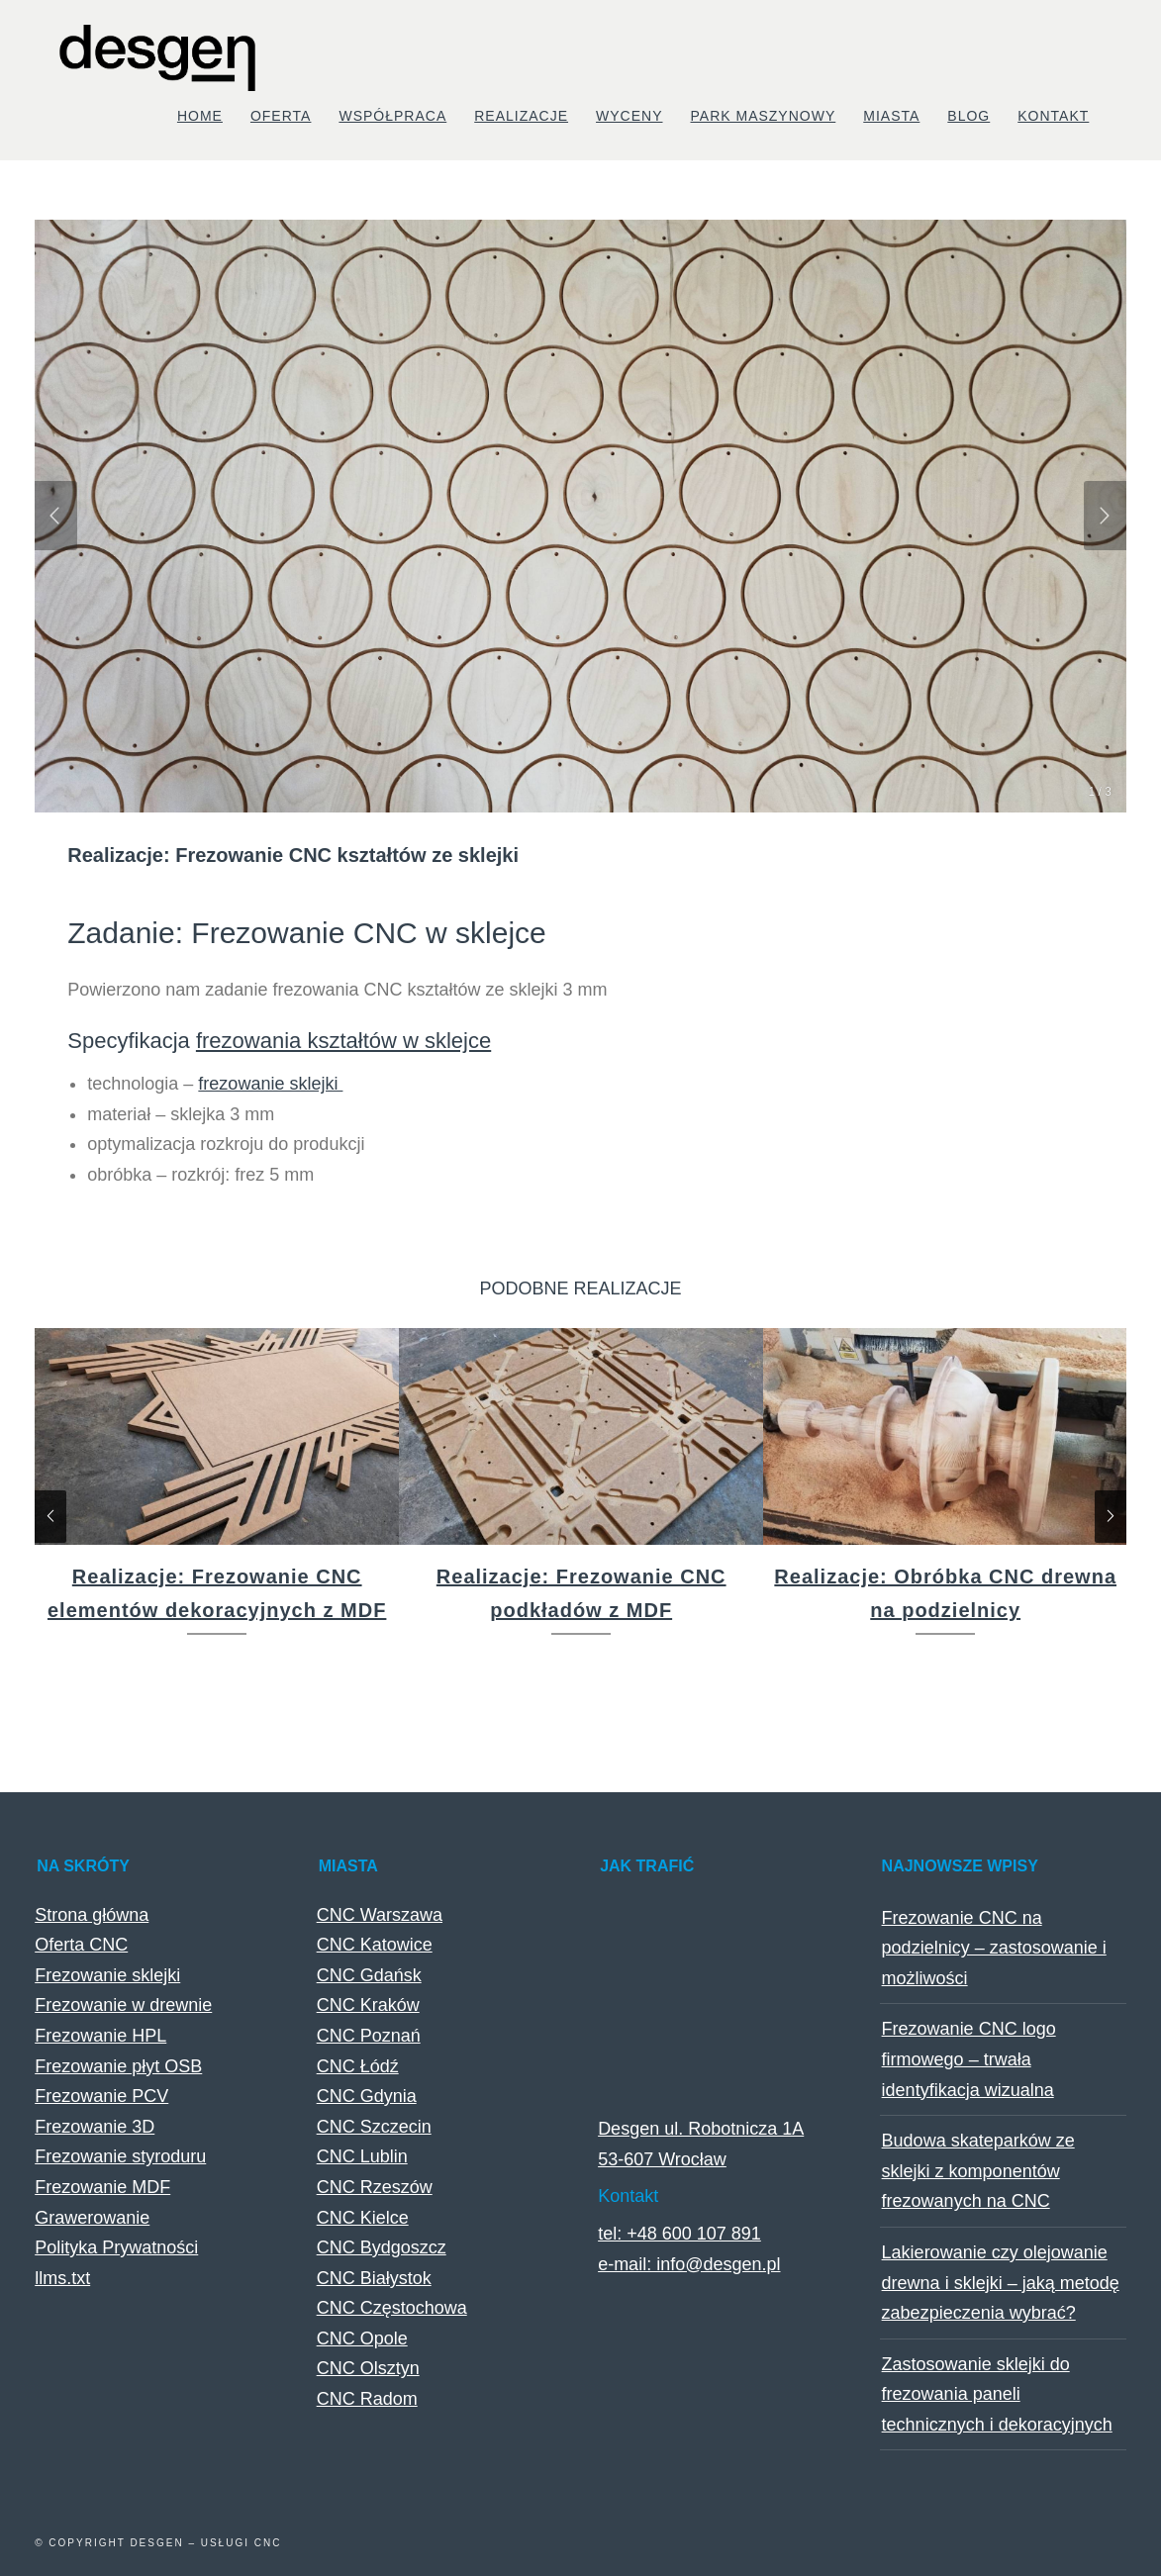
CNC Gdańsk (369, 1975)
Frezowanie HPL (100, 2036)
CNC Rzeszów (375, 2187)
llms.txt (62, 2278)
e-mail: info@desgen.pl (689, 2264)
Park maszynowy (763, 116)
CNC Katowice (375, 1945)
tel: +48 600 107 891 (679, 2233)
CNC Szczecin (374, 2127)
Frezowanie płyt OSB (118, 2066)
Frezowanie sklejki (107, 1975)
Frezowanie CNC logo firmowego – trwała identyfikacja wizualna (969, 2059)
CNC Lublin (362, 2156)
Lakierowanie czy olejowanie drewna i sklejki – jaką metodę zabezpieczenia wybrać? (1000, 2282)
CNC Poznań (369, 2036)
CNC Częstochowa (392, 2308)
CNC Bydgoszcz (381, 2247)
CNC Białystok (374, 2278)
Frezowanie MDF (102, 2187)
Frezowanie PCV (101, 2096)
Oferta (281, 116)
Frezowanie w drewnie (123, 2005)
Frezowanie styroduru (120, 2156)
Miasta (891, 116)
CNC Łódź (358, 2066)
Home (200, 116)
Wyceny (629, 116)
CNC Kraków (368, 2005)
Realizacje (521, 116)
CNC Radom (367, 2399)
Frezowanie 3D (94, 2127)
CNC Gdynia (367, 2096)
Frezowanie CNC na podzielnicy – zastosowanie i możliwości (994, 1948)
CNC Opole (362, 2338)
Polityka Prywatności (116, 2247)
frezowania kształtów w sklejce (343, 1040)
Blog (968, 116)
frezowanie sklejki (270, 1084)
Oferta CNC (81, 1945)
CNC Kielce (363, 2218)
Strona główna (91, 1915)
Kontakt (1053, 116)
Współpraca (392, 116)
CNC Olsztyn (368, 2368)
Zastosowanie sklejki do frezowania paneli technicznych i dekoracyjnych (997, 2394)
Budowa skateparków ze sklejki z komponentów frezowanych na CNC (978, 2171)
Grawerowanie (92, 2218)
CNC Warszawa (379, 1915)
